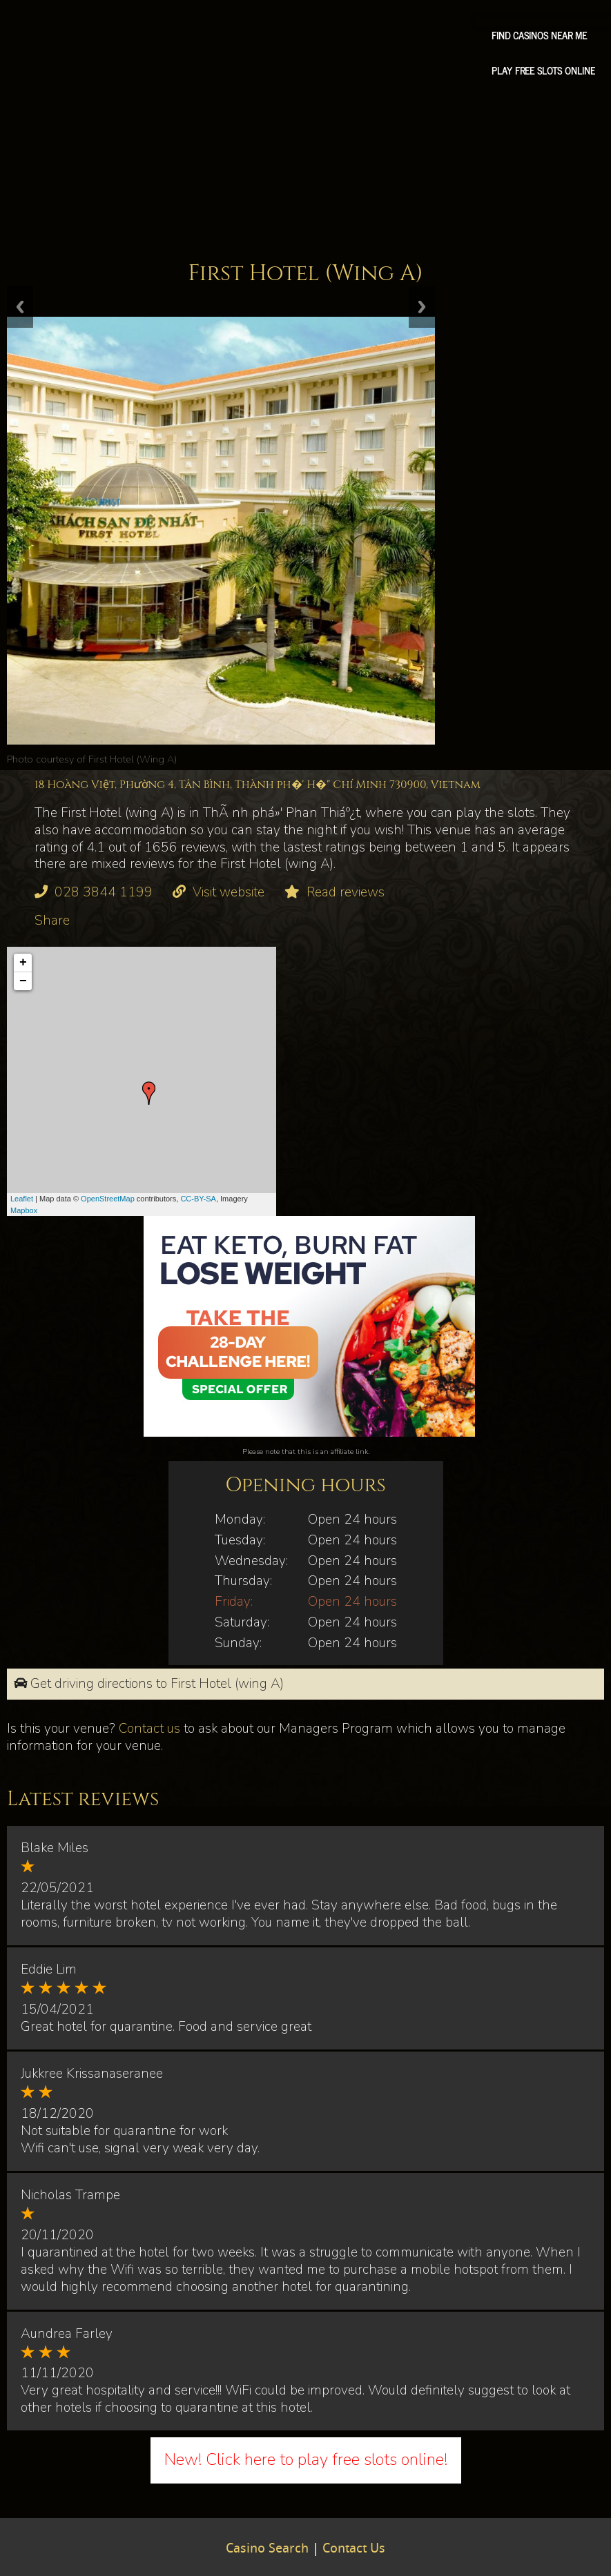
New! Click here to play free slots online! (305, 2459)
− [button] (23, 981)
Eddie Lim (49, 1969)
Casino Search (267, 2549)
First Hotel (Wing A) (132, 759)
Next (422, 307)
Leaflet (21, 1198)
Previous (20, 307)
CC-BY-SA (198, 1198)
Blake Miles (54, 1848)
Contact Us (353, 2549)
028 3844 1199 (104, 892)
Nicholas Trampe (70, 2195)
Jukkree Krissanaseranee (92, 2074)
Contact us (149, 1729)
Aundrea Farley (67, 2334)
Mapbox (23, 1210)
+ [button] (23, 962)
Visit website (228, 892)
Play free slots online (543, 70)
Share (52, 921)
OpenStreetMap (108, 1198)
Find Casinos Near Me (539, 35)
